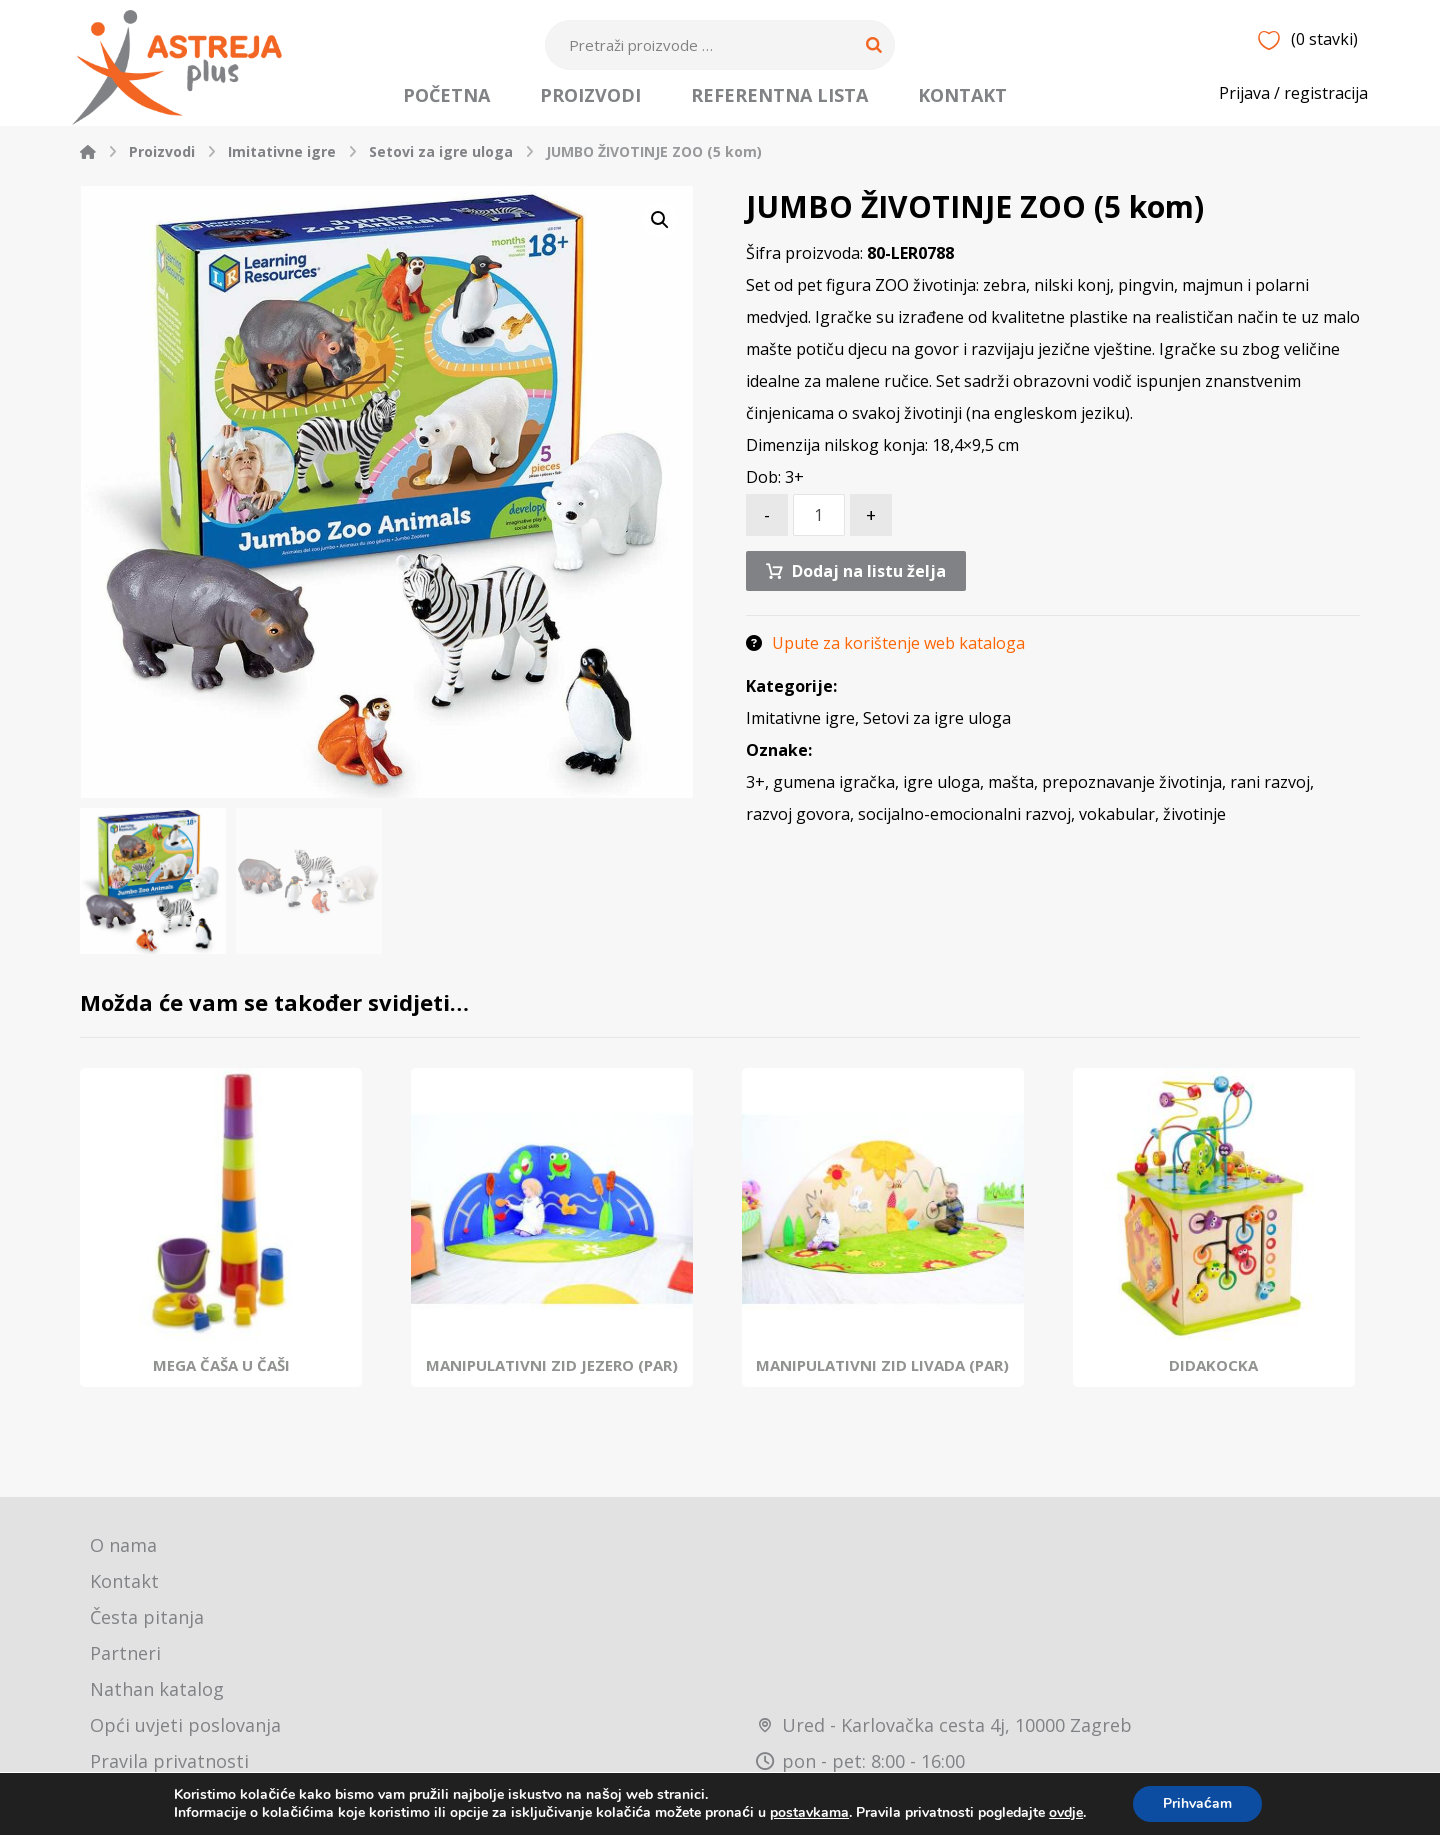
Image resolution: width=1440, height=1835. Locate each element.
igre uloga (941, 787)
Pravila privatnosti (169, 1764)
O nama (123, 1548)
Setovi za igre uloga (937, 723)
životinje (1194, 819)
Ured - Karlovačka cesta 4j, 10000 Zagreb (944, 1728)
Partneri (125, 1656)
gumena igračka (834, 787)
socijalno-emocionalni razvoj (964, 819)
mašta (1011, 787)
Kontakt (124, 1584)
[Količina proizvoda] (819, 518)
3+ (755, 787)
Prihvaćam (1197, 1803)
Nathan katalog (157, 1692)
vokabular (1117, 819)
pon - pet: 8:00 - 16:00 (860, 1764)
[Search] (874, 45)
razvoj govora (798, 819)
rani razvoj (1270, 787)
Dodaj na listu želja (869, 574)
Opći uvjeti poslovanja (185, 1728)
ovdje (1066, 1812)
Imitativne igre (800, 723)
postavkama (809, 1813)
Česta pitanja (147, 1620)
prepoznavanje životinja (1132, 787)
